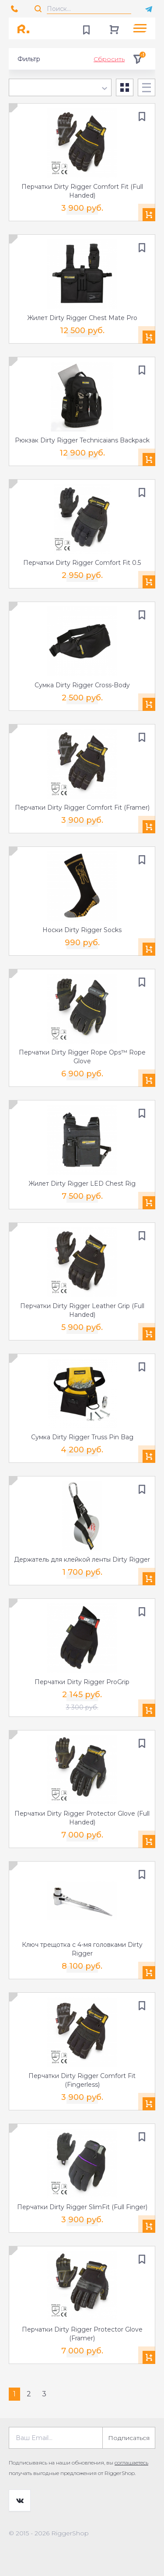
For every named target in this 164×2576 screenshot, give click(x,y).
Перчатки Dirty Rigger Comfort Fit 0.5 (82, 563)
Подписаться (129, 2438)
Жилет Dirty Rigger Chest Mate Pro (82, 318)
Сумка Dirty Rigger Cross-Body (82, 685)
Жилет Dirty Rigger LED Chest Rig (82, 1183)
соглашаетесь (131, 2462)
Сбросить (109, 59)
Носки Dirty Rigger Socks (82, 930)
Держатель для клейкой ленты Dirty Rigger (82, 1559)
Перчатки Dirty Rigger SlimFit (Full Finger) (82, 2207)
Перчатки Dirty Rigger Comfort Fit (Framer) (82, 807)
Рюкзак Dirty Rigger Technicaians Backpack (82, 440)
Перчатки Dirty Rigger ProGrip (82, 1682)
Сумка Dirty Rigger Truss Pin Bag (82, 1437)
